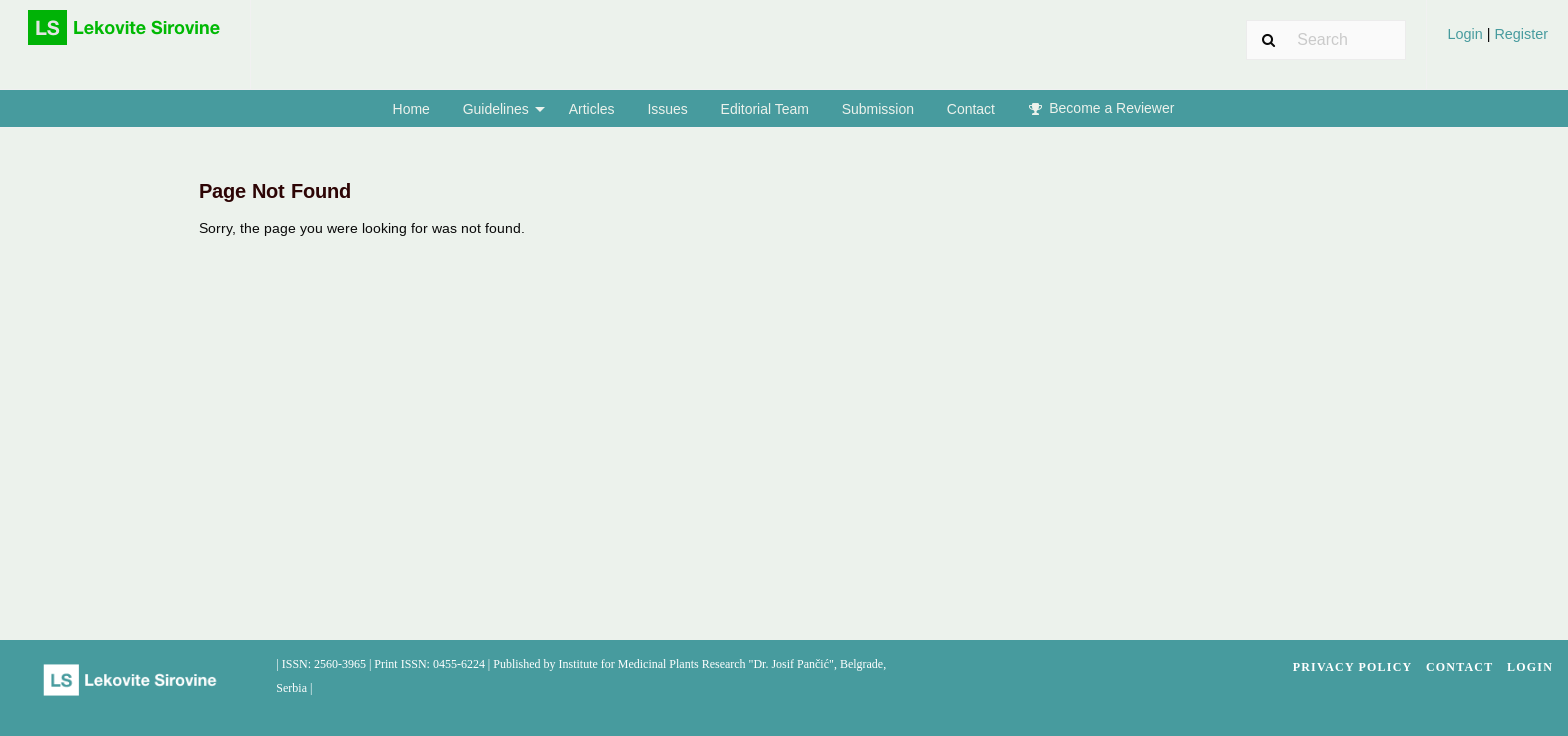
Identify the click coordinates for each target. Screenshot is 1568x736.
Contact (971, 109)
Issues (667, 109)
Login (1466, 34)
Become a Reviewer (1102, 108)
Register (1519, 34)
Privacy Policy (1353, 667)
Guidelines (496, 109)
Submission (878, 109)
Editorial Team (765, 109)
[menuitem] (1497, 41)
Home (411, 109)
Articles (592, 109)
